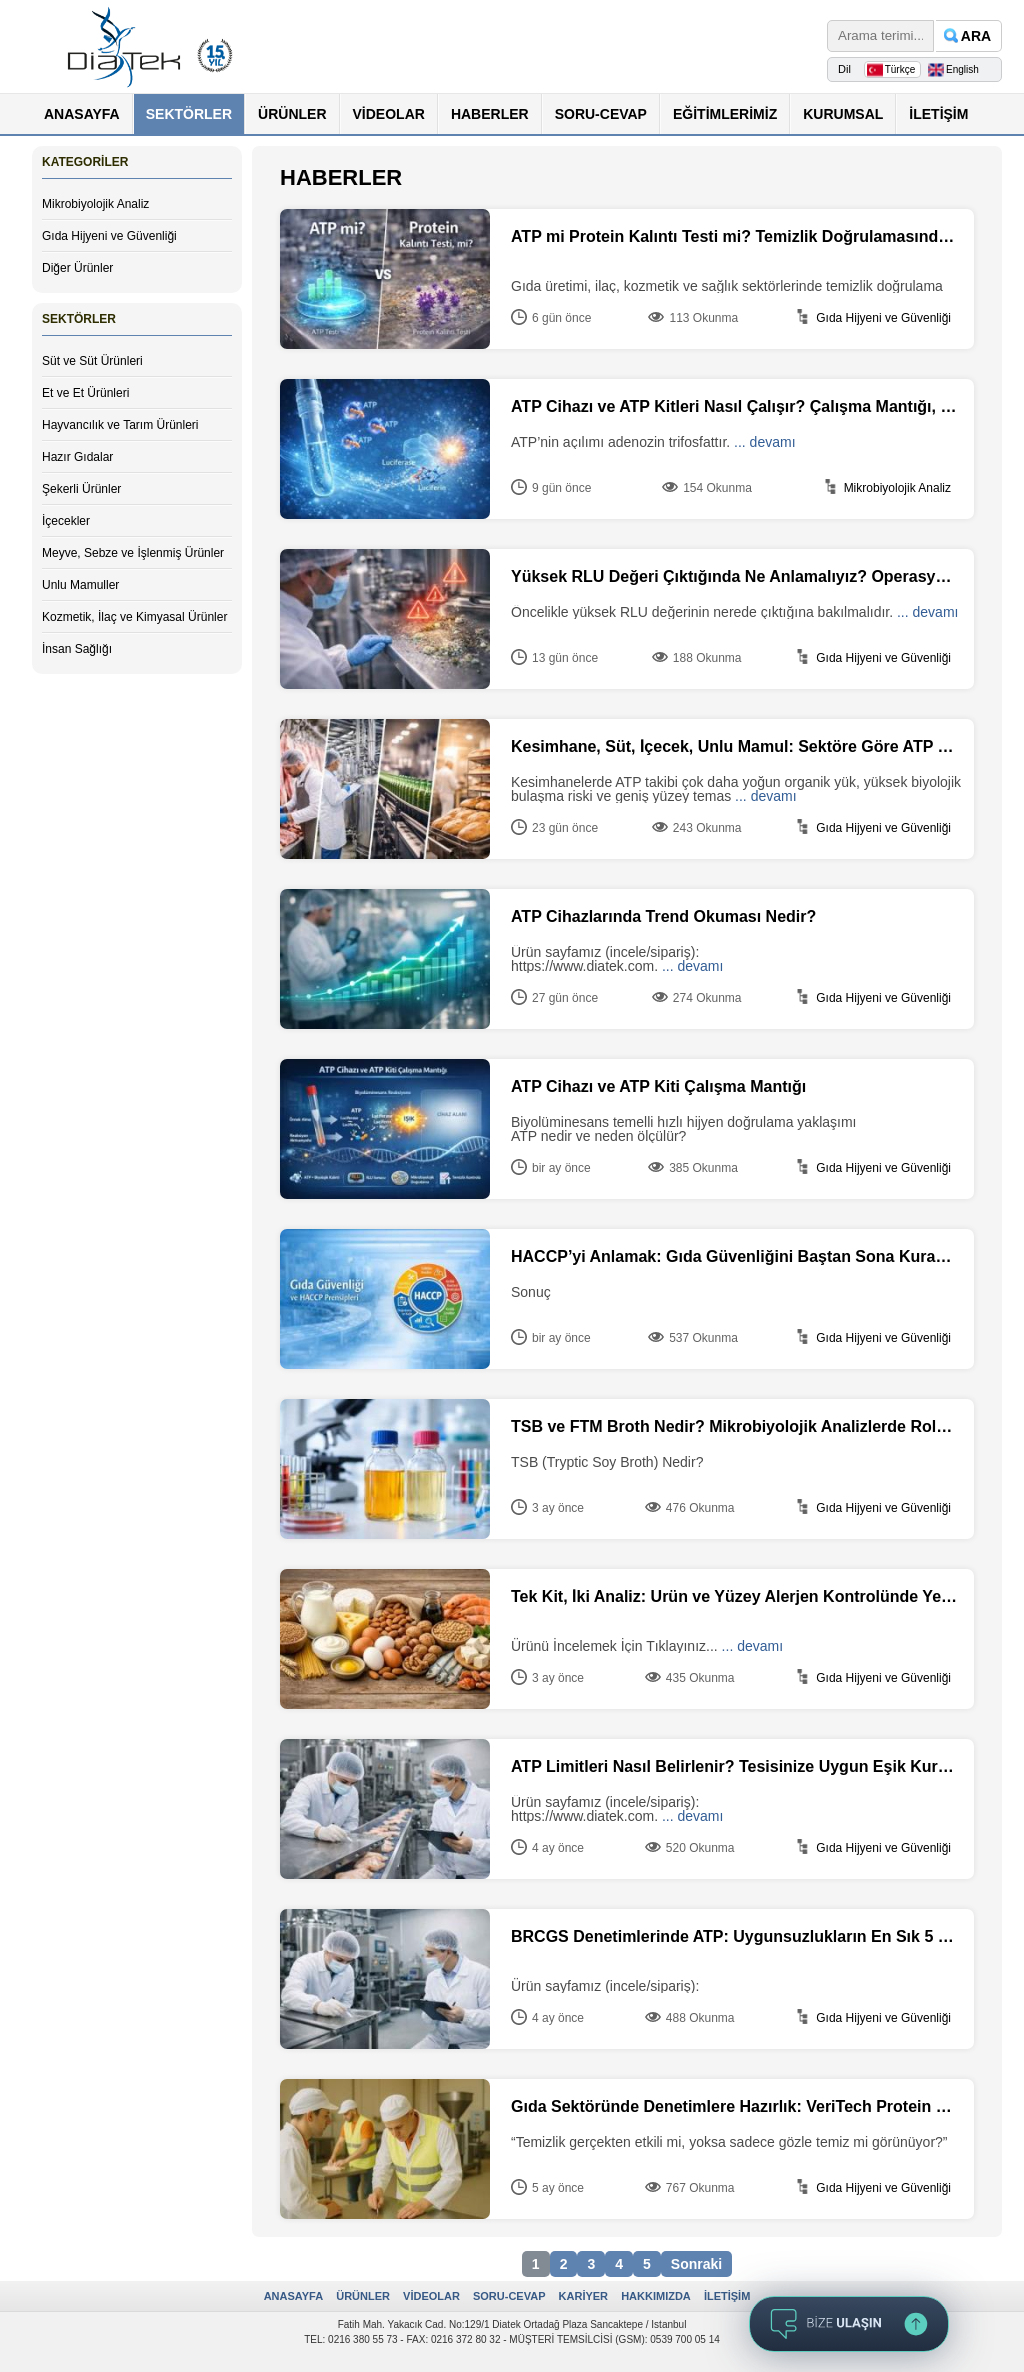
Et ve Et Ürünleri (85, 393)
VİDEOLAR (389, 114)
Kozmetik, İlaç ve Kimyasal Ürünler (134, 617)
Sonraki (696, 2264)
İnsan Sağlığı (77, 649)
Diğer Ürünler (77, 268)
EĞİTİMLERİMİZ (725, 114)
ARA (976, 36)
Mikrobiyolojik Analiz (95, 204)
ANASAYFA (82, 114)
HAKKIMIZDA (656, 2296)
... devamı (764, 442)
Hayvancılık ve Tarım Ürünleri (120, 425)
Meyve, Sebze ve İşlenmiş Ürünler (133, 553)
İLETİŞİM (938, 114)
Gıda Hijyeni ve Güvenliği (109, 236)
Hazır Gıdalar (77, 457)
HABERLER (490, 114)
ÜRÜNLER (292, 114)
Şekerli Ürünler (81, 489)
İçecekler (66, 521)
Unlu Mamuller (80, 585)
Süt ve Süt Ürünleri (92, 361)
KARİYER (584, 2296)
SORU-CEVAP (601, 114)
